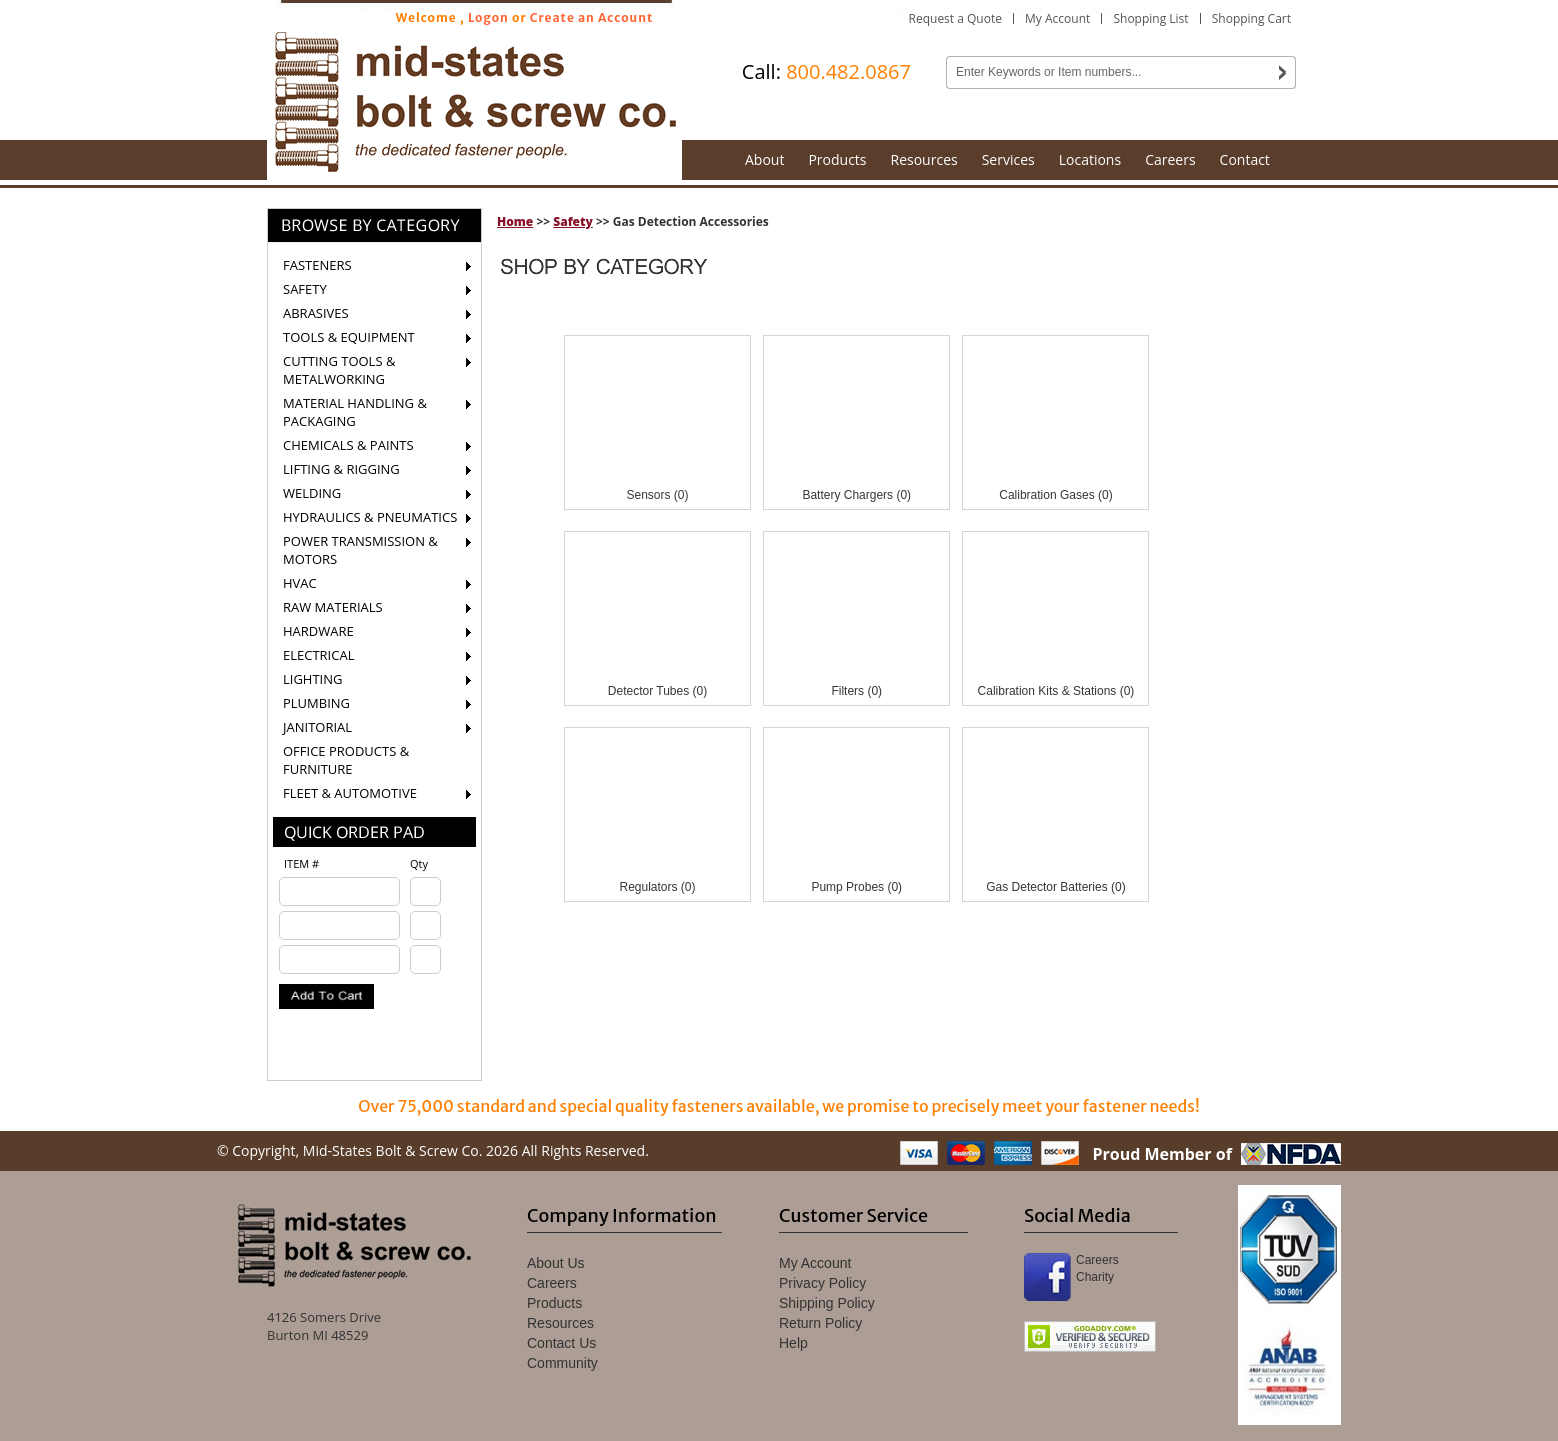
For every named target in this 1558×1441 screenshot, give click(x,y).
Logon (488, 17)
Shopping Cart (1251, 18)
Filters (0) (856, 691)
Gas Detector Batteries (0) (1055, 887)
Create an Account (592, 17)
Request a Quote (955, 18)
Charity (1095, 1277)
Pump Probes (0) (856, 887)
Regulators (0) (657, 887)
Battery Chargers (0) (856, 495)
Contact (1245, 159)
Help (793, 1343)
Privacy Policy (822, 1283)
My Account (1057, 18)
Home (515, 221)
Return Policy (820, 1323)
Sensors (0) (657, 495)
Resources (924, 159)
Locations (1090, 159)
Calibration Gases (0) (1055, 495)
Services (1008, 159)
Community (562, 1363)
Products (837, 159)
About (764, 159)
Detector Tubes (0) (657, 691)
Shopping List (1150, 18)
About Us (556, 1263)
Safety (573, 221)
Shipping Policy (827, 1303)
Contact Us (561, 1343)
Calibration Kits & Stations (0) (1056, 691)
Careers (1170, 159)
